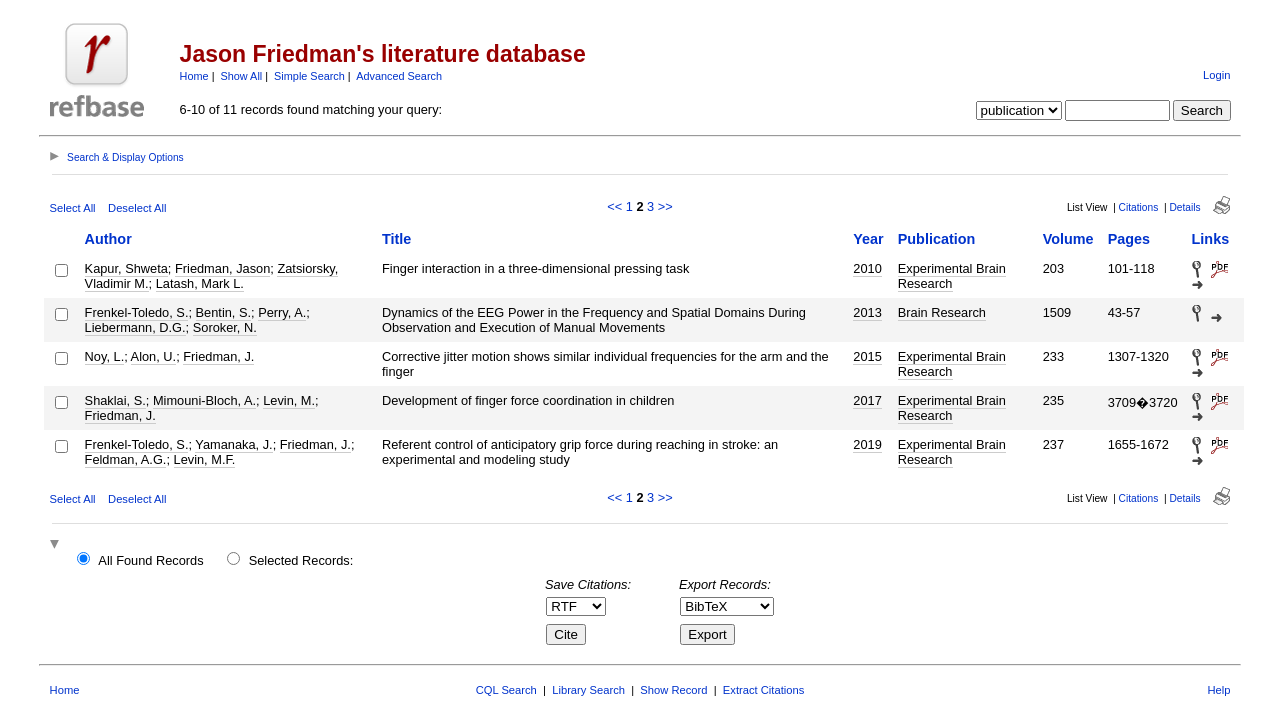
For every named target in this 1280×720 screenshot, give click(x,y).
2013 (867, 312)
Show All (242, 76)
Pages (1129, 239)
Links (1211, 239)
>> (665, 206)
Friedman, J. (218, 356)
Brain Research (942, 312)
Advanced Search (399, 76)
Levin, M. (289, 400)
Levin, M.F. (205, 459)
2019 (867, 444)
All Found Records (150, 560)
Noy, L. (105, 356)
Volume (1068, 239)
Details (1184, 207)
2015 (867, 356)
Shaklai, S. (115, 400)
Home (194, 76)
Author (108, 239)
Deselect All (137, 208)
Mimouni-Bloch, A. (204, 400)
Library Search (588, 690)
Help (1218, 690)
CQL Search (506, 690)
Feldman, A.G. (126, 459)
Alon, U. (154, 356)
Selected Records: (301, 560)
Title (396, 239)
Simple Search (309, 76)
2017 (867, 400)
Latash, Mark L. (200, 283)
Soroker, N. (225, 327)
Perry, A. (282, 312)
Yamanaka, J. (233, 444)
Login (1216, 75)
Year (868, 239)
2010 (867, 268)
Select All (73, 208)
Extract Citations (763, 690)
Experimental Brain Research (952, 276)
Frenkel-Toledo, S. (137, 312)
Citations (1139, 207)
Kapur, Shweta (126, 268)
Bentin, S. (224, 312)
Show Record (673, 690)
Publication (937, 239)
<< (614, 206)
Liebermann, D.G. (135, 327)
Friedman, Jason (222, 268)
